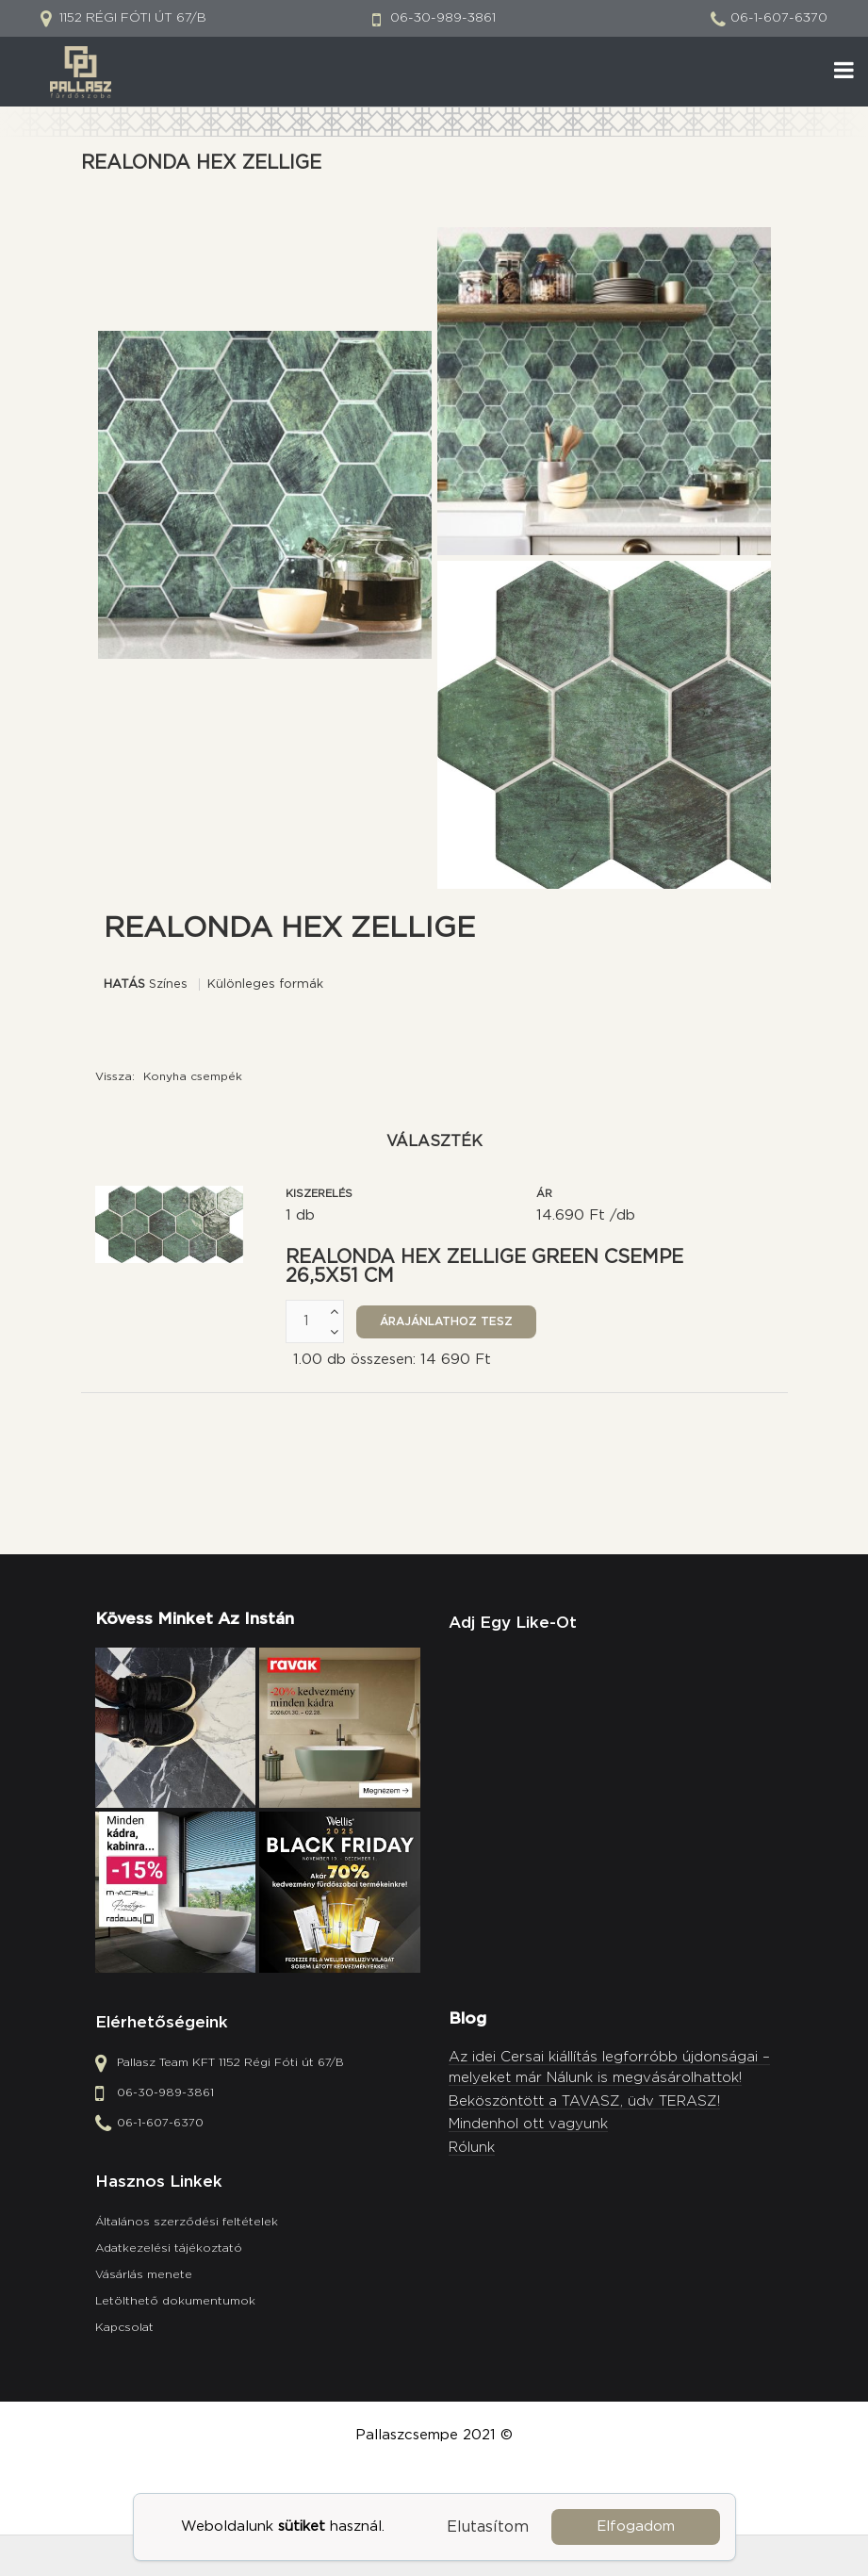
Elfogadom (636, 2526)
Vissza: (168, 1076)
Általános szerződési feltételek (186, 2221)
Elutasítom (488, 2527)
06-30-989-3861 (443, 18)
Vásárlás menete (143, 2274)
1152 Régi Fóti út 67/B (131, 18)
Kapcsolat (124, 2327)
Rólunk (472, 2148)
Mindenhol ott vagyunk (528, 2124)
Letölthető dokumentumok (175, 2300)
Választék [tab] (434, 1141)
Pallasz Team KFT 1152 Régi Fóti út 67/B (230, 2063)
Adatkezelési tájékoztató (168, 2248)
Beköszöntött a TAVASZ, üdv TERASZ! (584, 2101)
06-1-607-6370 (778, 18)
